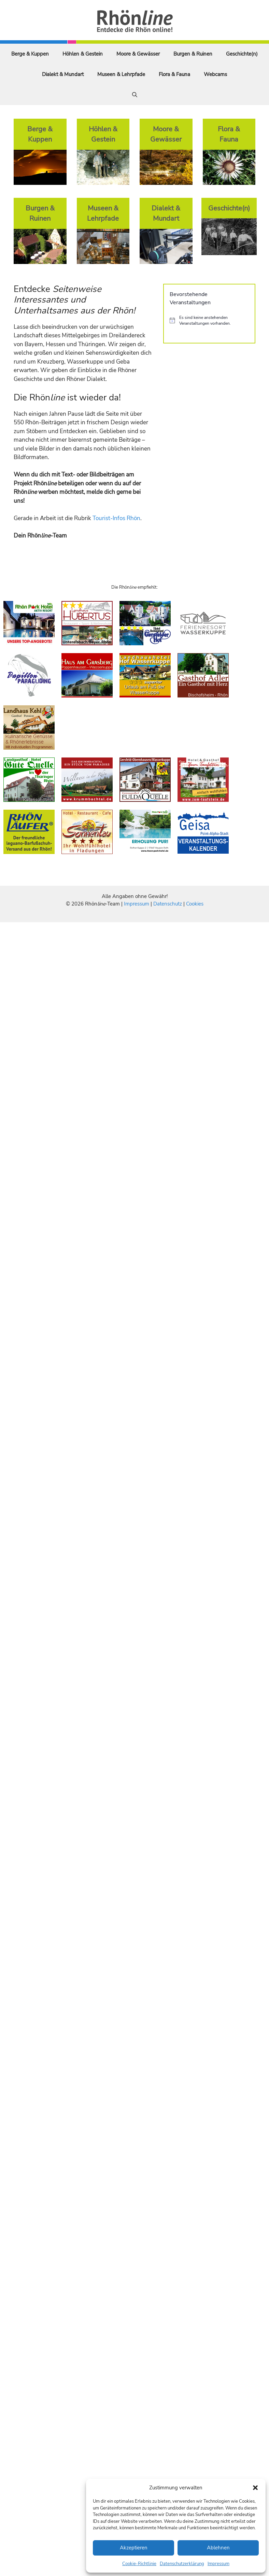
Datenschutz (167, 903)
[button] (255, 2487)
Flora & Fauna (174, 74)
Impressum (218, 2564)
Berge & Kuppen (30, 53)
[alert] (209, 320)
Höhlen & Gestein (82, 53)
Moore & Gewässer (138, 53)
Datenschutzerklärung (182, 2564)
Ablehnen (218, 2547)
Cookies (194, 903)
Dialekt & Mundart (63, 74)
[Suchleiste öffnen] (134, 95)
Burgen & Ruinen (192, 53)
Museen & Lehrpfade (121, 74)
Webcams (215, 74)
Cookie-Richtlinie (139, 2564)
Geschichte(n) (242, 53)
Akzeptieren (133, 2547)
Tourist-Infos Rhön (116, 518)
